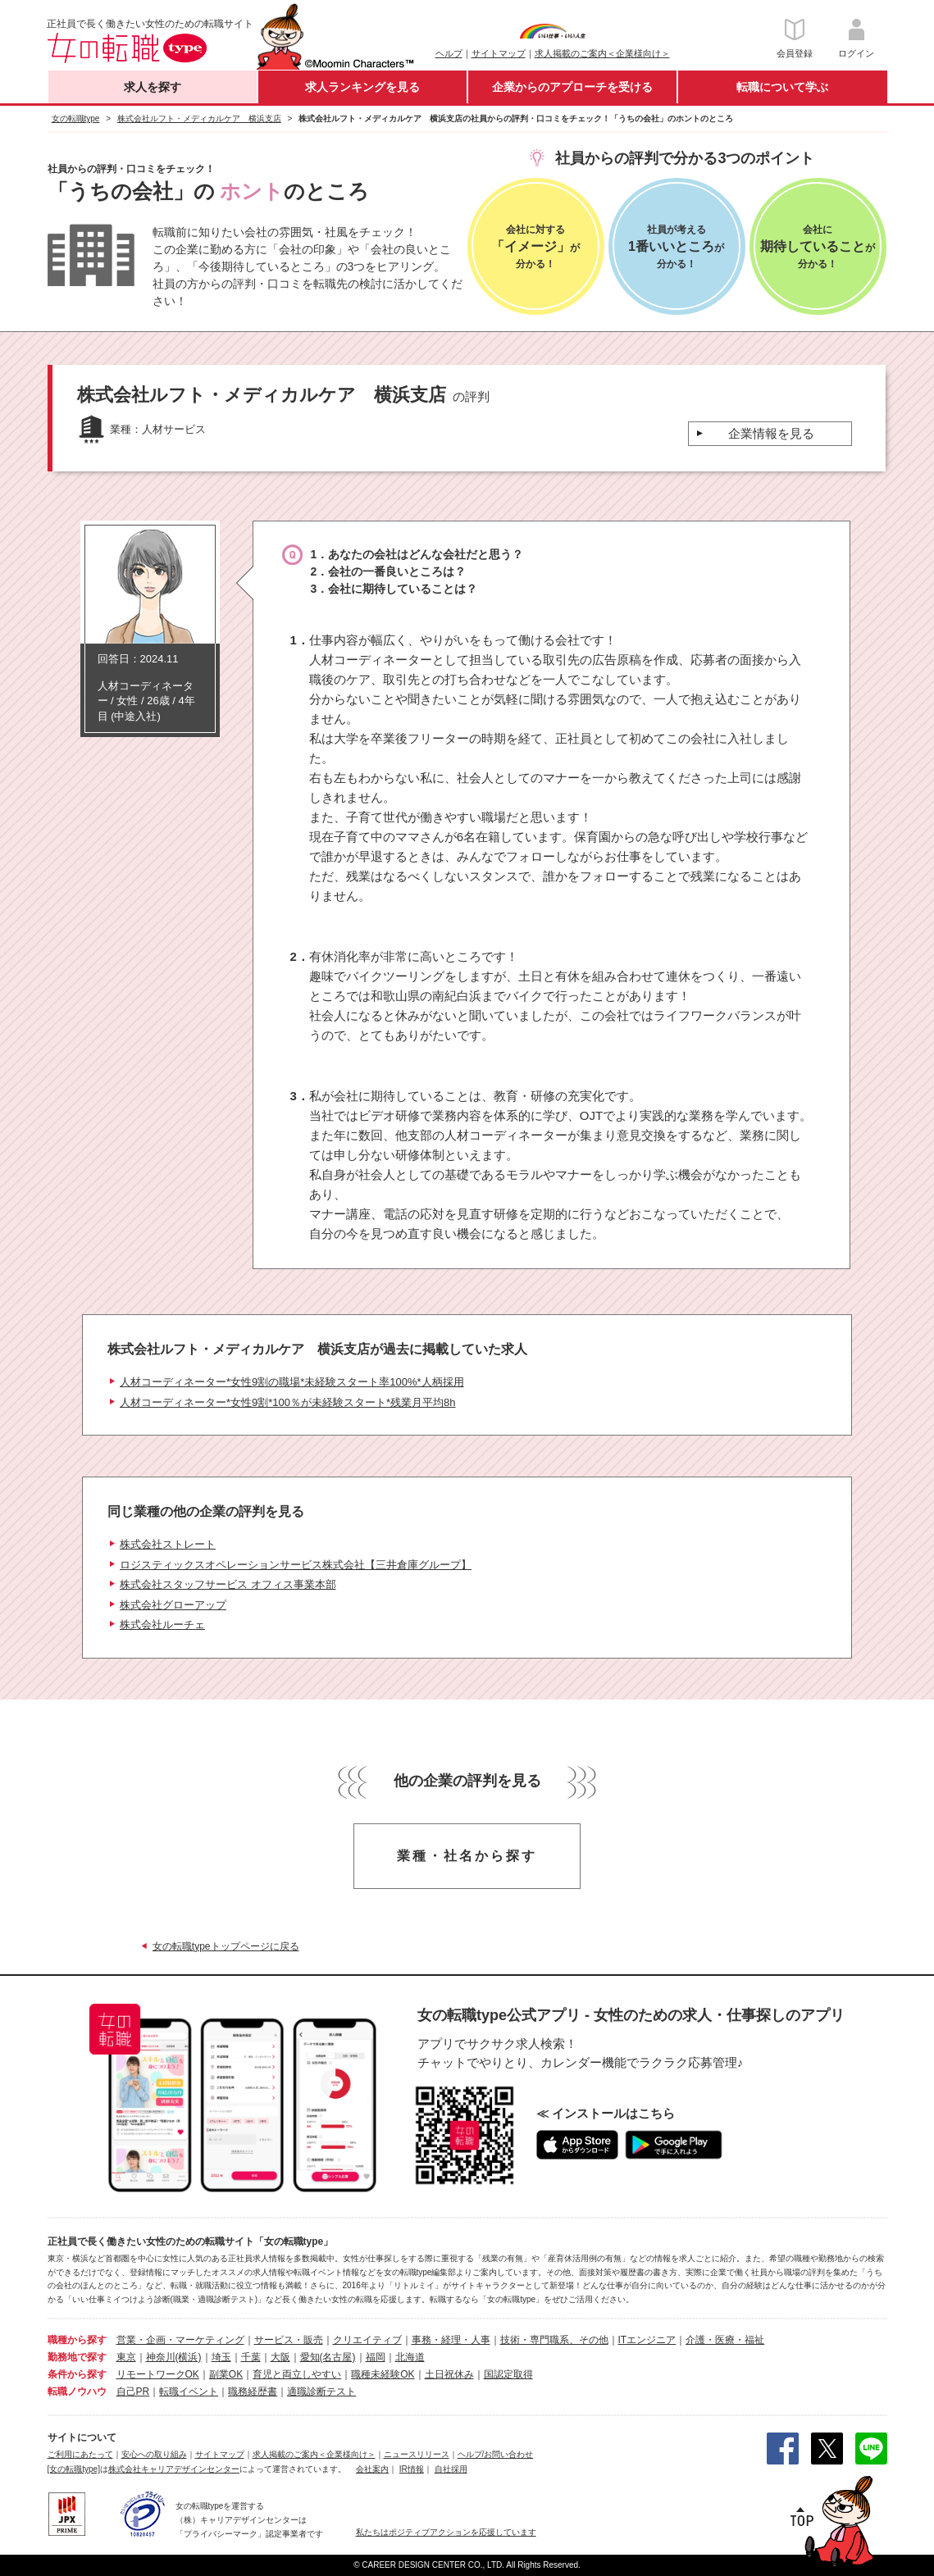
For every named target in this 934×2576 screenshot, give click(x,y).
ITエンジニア (647, 2340)
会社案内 (372, 2469)
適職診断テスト (321, 2391)
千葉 (251, 2357)
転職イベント (188, 2391)
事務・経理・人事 (451, 2340)
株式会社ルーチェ (162, 1624)
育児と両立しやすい (297, 2374)
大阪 (280, 2357)
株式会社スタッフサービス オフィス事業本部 (228, 1584)
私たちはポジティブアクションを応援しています (446, 2532)
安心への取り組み (154, 2454)
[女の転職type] (74, 2469)
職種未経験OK (382, 2374)
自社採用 (451, 2469)
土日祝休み (449, 2374)
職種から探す (77, 2340)
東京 (126, 2357)
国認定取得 (508, 2374)
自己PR (133, 2391)
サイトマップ (499, 53)
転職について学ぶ (782, 86)
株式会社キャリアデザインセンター (173, 2469)
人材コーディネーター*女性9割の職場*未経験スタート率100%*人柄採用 (292, 1382)
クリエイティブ (367, 2340)
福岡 (375, 2357)
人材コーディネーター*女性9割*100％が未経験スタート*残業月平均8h (288, 1402)
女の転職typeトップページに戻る (226, 1946)
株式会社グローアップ (173, 1605)
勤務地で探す (77, 2357)
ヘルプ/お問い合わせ (496, 2454)
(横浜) (188, 2357)
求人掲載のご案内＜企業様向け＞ (602, 53)
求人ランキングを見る (362, 86)
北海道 (410, 2357)
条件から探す (77, 2374)
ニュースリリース (416, 2454)
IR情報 (411, 2469)
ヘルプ (448, 53)
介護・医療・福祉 (725, 2340)
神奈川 (160, 2357)
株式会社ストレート (168, 1544)
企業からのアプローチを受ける (572, 86)
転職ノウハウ (77, 2391)
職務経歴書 (252, 2391)
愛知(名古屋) (328, 2357)
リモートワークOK (157, 2374)
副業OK (226, 2374)
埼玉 (221, 2357)
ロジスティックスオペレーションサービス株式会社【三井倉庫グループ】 (296, 1565)
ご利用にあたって (80, 2454)
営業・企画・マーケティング (180, 2340)
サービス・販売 (288, 2340)
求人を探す (152, 86)
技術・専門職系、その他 (554, 2340)
